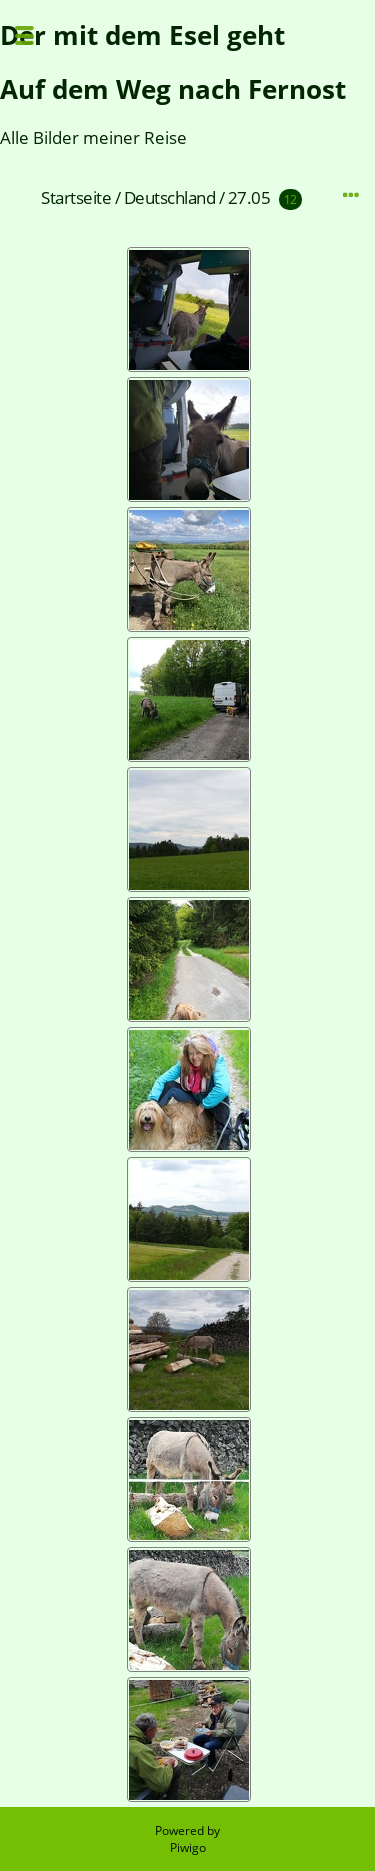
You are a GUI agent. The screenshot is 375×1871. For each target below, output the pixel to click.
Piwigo (188, 1847)
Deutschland (170, 197)
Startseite (76, 197)
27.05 (249, 197)
